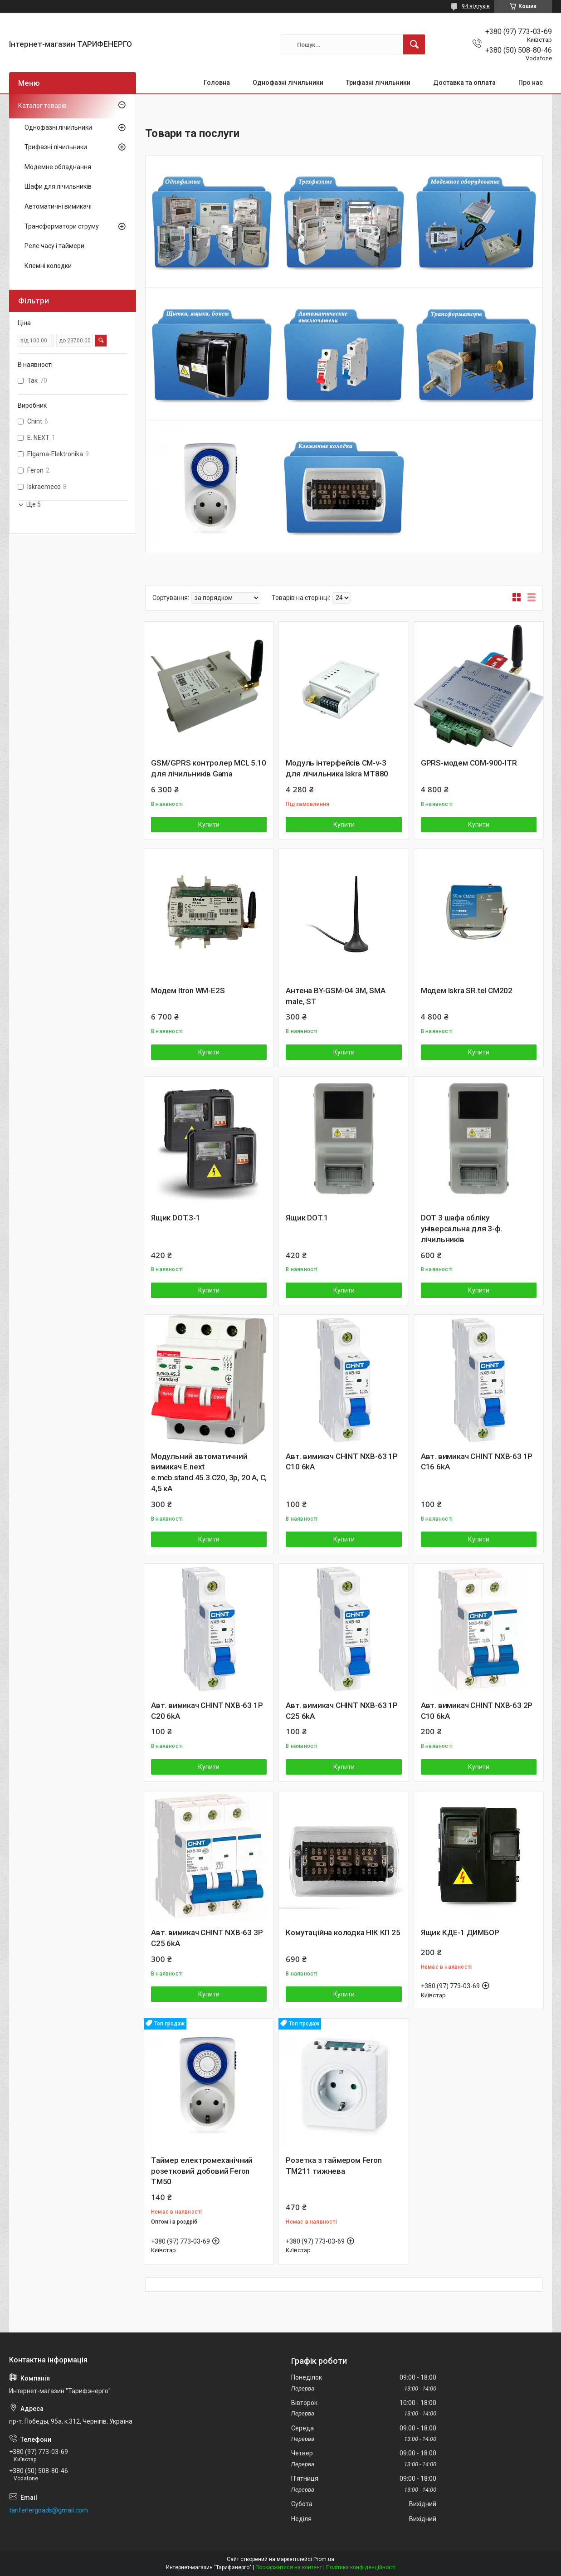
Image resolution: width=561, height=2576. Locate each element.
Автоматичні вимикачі (58, 206)
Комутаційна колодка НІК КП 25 (343, 1932)
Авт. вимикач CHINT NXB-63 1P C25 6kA (341, 1711)
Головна (217, 82)
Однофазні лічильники (288, 82)
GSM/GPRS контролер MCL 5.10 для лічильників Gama (208, 768)
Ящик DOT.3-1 (175, 1217)
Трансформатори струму (61, 226)
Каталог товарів (42, 105)
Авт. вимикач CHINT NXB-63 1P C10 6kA (341, 1462)
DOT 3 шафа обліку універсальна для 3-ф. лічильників (461, 1228)
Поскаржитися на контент (288, 2567)
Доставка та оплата (464, 82)
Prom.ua (323, 2559)
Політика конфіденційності (360, 2567)
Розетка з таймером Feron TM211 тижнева (333, 2166)
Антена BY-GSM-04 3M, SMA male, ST (335, 996)
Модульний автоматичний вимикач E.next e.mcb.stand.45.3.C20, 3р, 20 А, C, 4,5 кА (209, 1472)
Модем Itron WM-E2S (187, 990)
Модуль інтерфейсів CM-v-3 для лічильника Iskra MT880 (337, 768)
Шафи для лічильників (58, 186)
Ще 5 (33, 504)
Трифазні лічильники (378, 82)
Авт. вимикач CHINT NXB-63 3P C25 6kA (207, 1938)
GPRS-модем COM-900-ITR (469, 762)
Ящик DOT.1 (307, 1217)
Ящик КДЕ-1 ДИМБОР (460, 1932)
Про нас (530, 82)
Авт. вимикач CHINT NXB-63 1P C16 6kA (476, 1462)
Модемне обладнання (57, 167)
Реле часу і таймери (54, 245)
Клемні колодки (48, 265)
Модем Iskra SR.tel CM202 (466, 990)
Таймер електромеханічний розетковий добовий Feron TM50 (202, 2171)
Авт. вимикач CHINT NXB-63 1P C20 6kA (207, 1711)
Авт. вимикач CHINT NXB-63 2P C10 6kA (476, 1711)
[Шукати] (414, 44)
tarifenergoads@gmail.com (48, 2510)
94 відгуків (476, 6)
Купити (209, 824)
